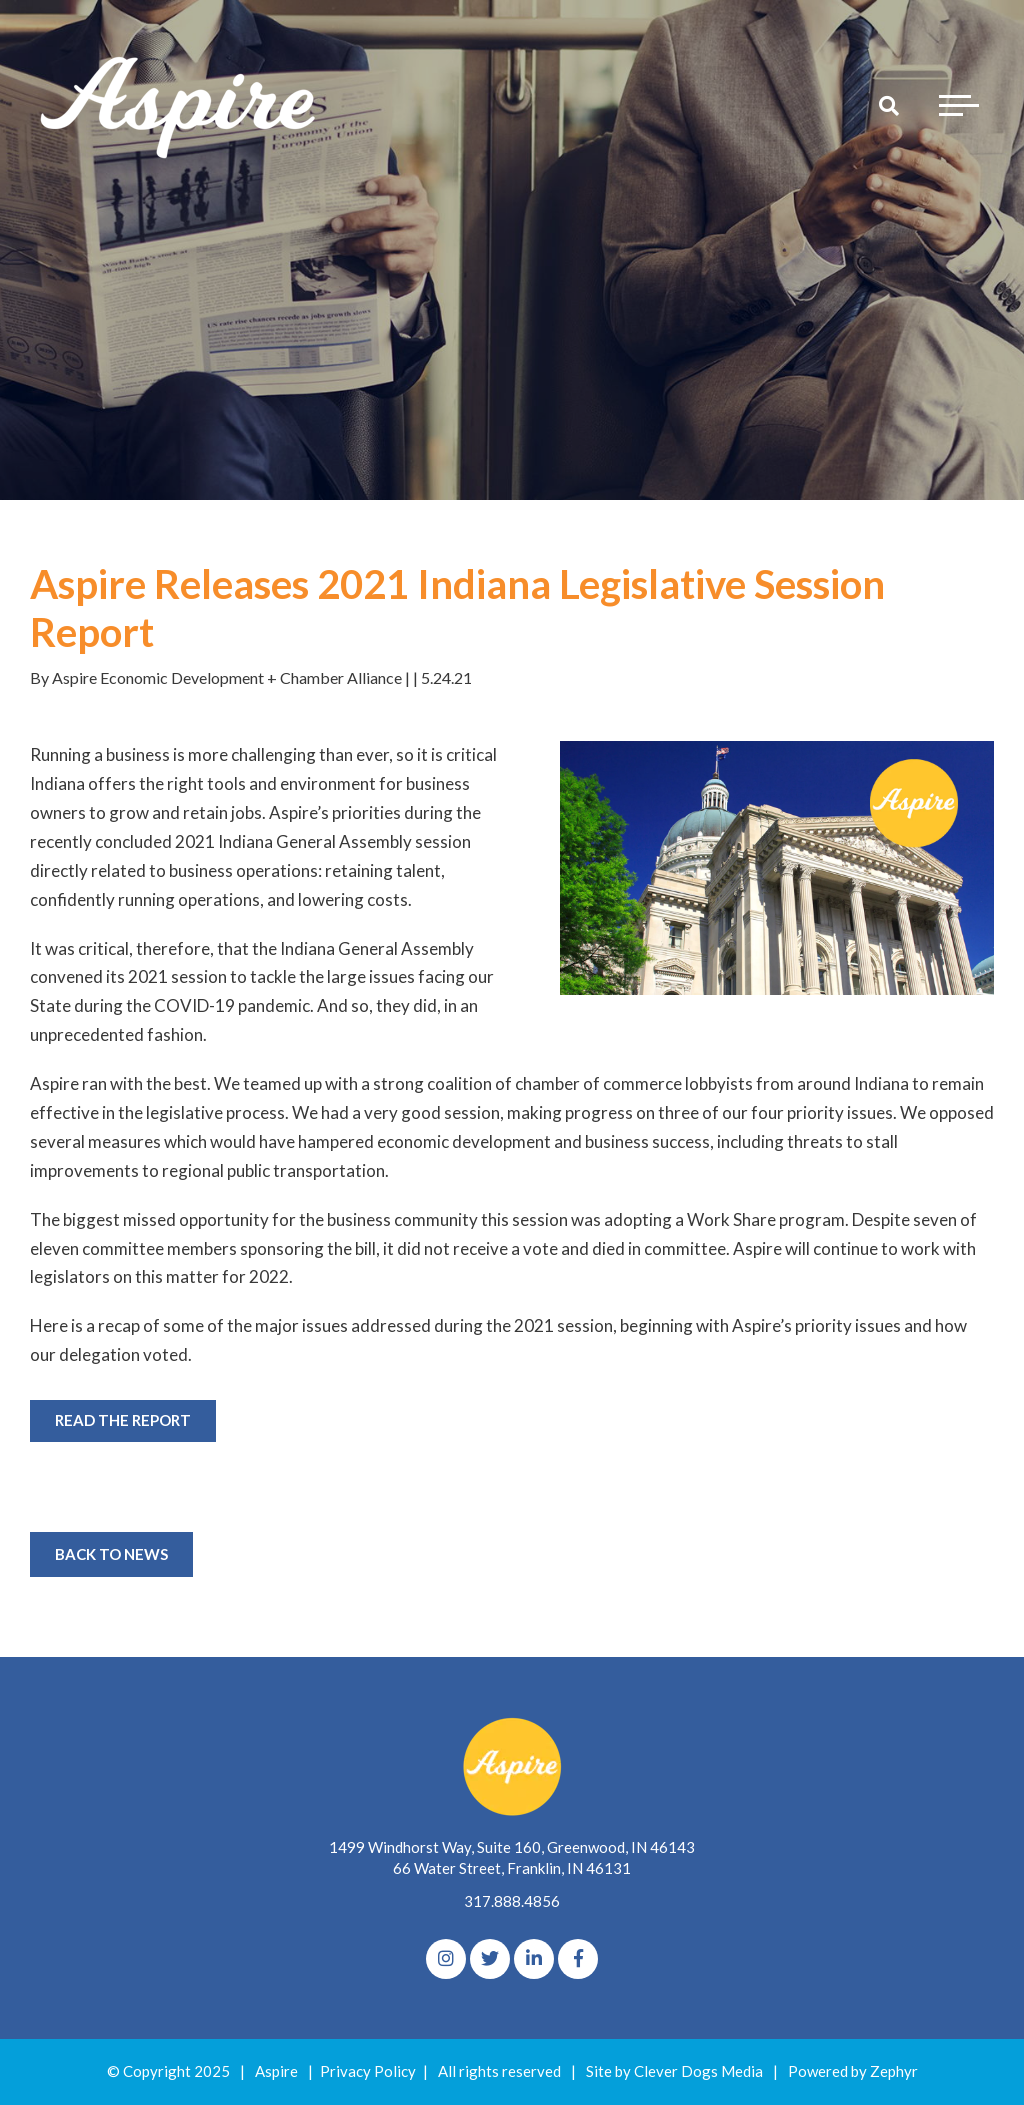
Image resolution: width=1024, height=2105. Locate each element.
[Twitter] (490, 1959)
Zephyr (894, 2071)
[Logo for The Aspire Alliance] (180, 105)
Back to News (111, 1554)
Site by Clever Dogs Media (674, 2071)
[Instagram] (446, 1959)
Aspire (276, 2071)
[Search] (889, 105)
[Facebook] (578, 1959)
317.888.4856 (512, 1901)
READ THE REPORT (123, 1420)
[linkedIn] (534, 1959)
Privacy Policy (368, 2071)
